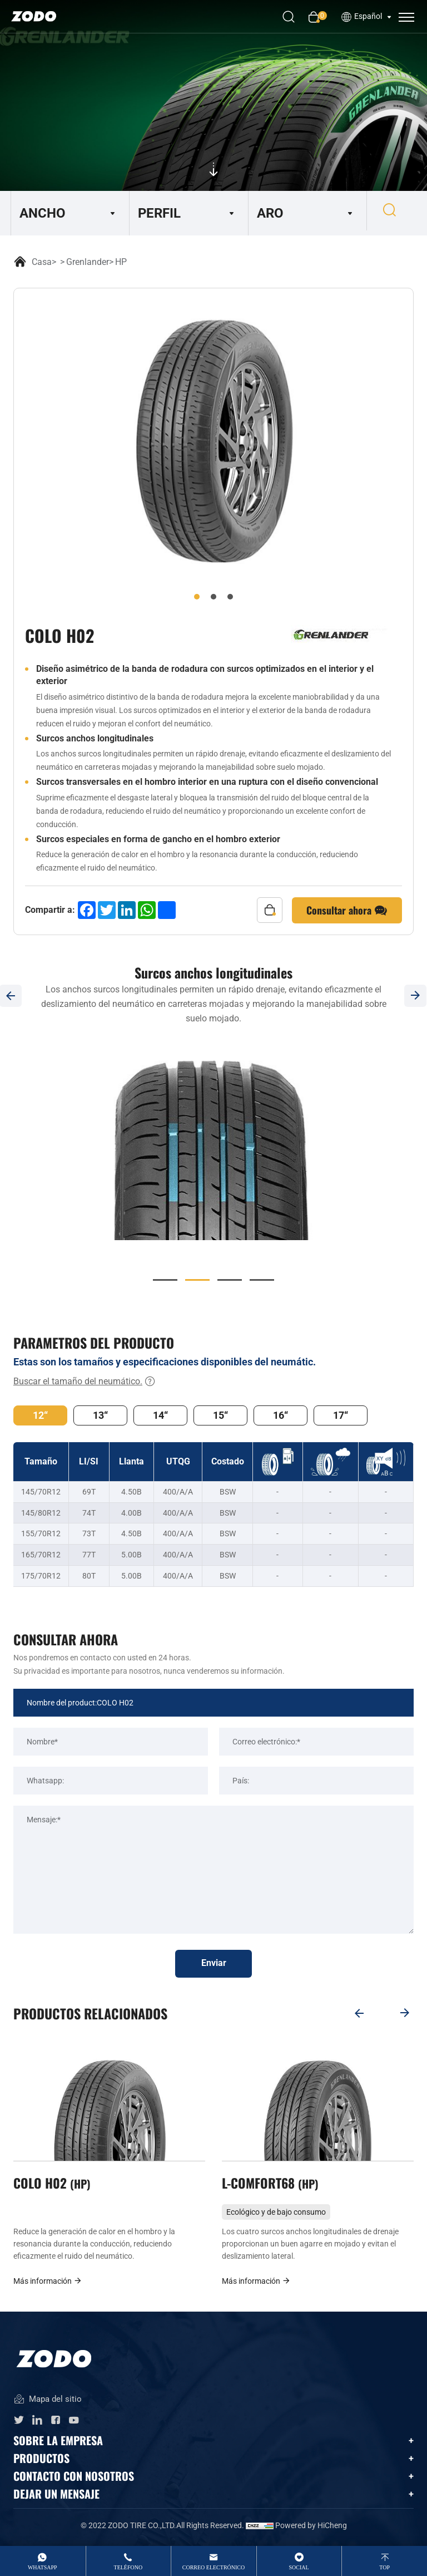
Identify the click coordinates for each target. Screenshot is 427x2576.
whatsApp (42, 2567)
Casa (42, 262)
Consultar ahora (347, 910)
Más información (47, 2284)
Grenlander (87, 262)
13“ (100, 1415)
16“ (280, 1415)
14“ (160, 1415)
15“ (220, 1415)
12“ (40, 1415)
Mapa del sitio (47, 2403)
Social (299, 2567)
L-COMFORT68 (272, 2185)
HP (121, 262)
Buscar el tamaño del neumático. (84, 1381)
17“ (340, 1415)
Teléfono (128, 2567)
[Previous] (358, 2012)
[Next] (405, 2012)
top (384, 2567)
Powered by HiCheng (311, 2528)
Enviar (213, 1964)
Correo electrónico (213, 2567)
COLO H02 (52, 2185)
